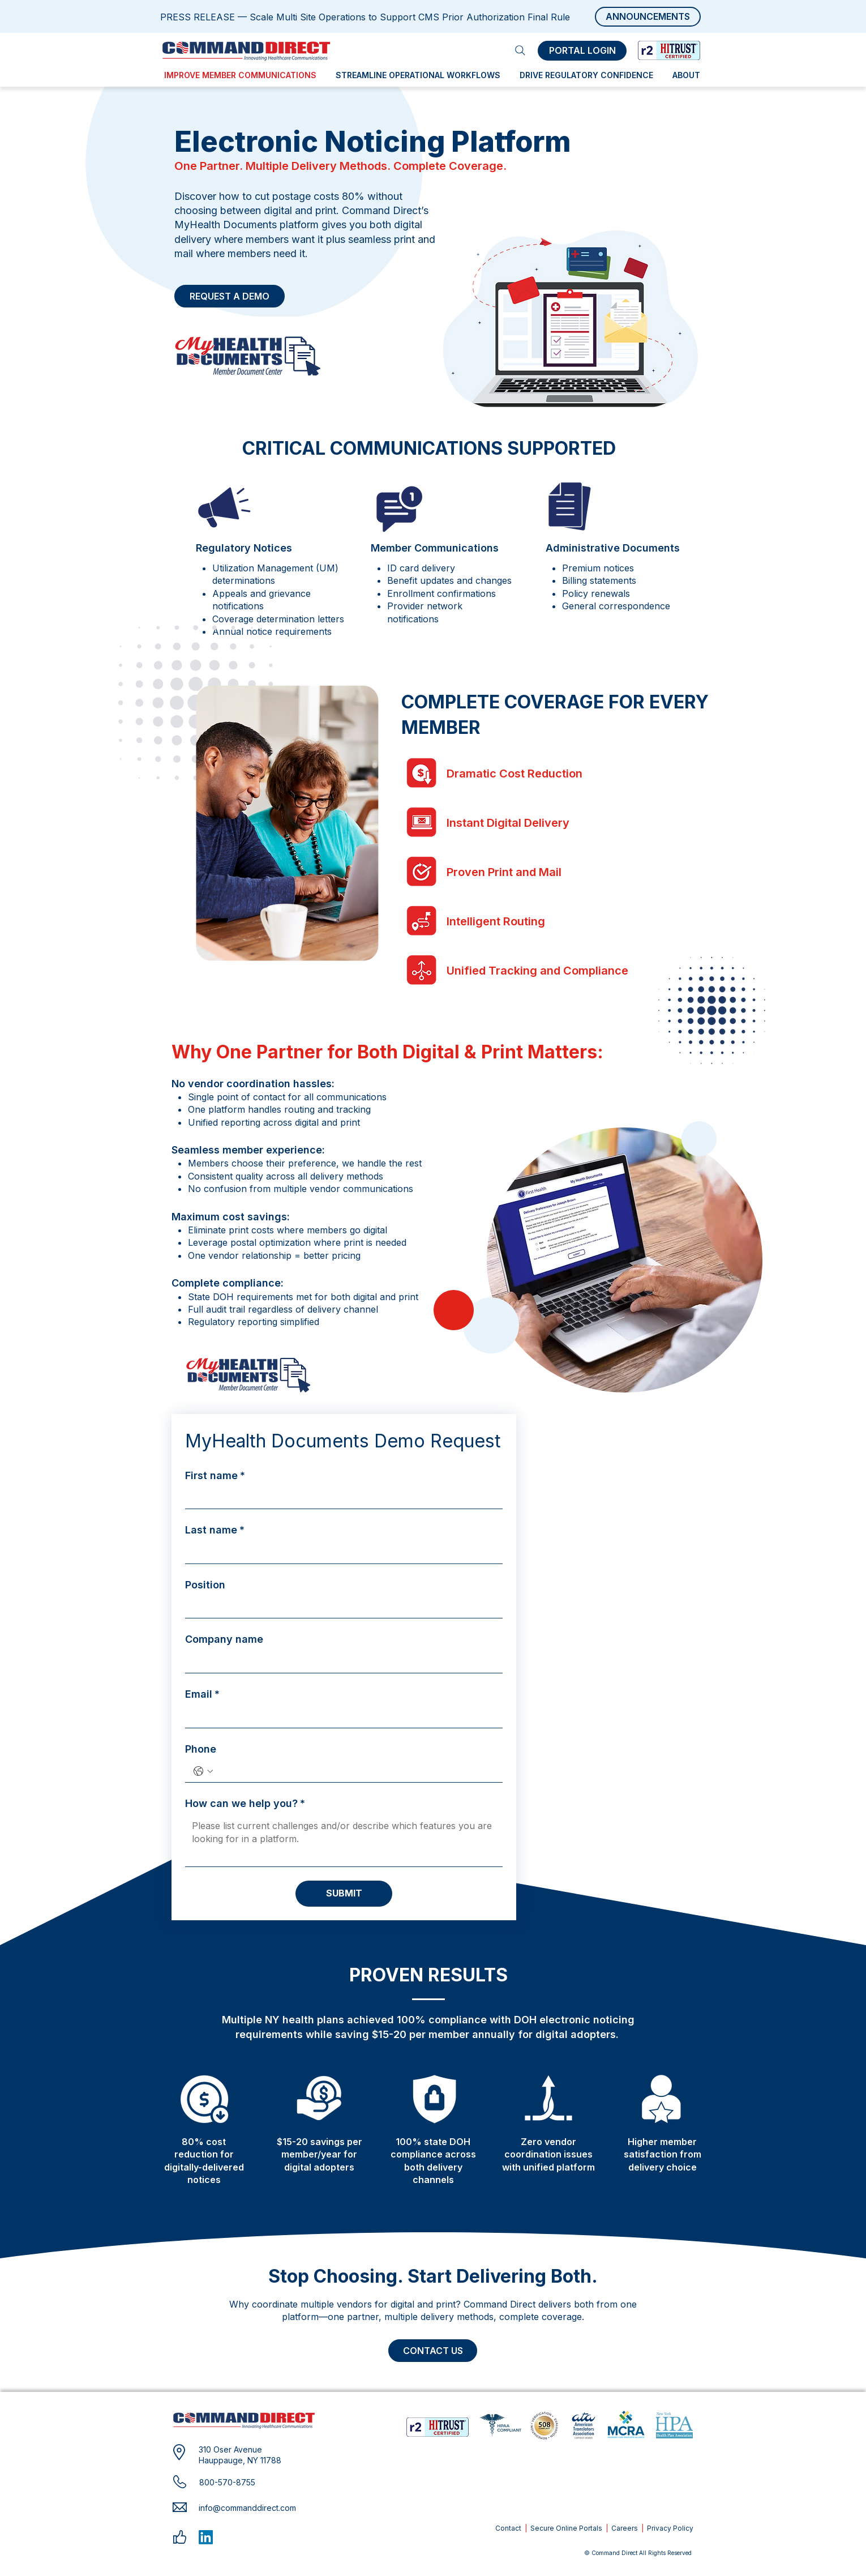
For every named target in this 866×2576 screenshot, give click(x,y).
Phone (200, 1749)
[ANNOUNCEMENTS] (648, 17)
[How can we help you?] (344, 1840)
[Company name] (340, 1662)
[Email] (340, 1716)
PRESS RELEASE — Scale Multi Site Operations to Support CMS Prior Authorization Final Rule (365, 17)
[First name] (340, 1498)
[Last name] (340, 1552)
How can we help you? (245, 1803)
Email (202, 1694)
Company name (224, 1639)
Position (205, 1585)
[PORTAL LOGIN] (582, 51)
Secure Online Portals (566, 2528)
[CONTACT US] (432, 2350)
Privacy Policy (670, 2528)
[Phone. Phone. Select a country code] (203, 1771)
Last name (215, 1530)
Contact (508, 2528)
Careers (624, 2528)
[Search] (520, 50)
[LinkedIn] (206, 2537)
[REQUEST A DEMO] (229, 296)
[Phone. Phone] (355, 1771)
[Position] (340, 1607)
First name (215, 1475)
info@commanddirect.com (247, 2508)
